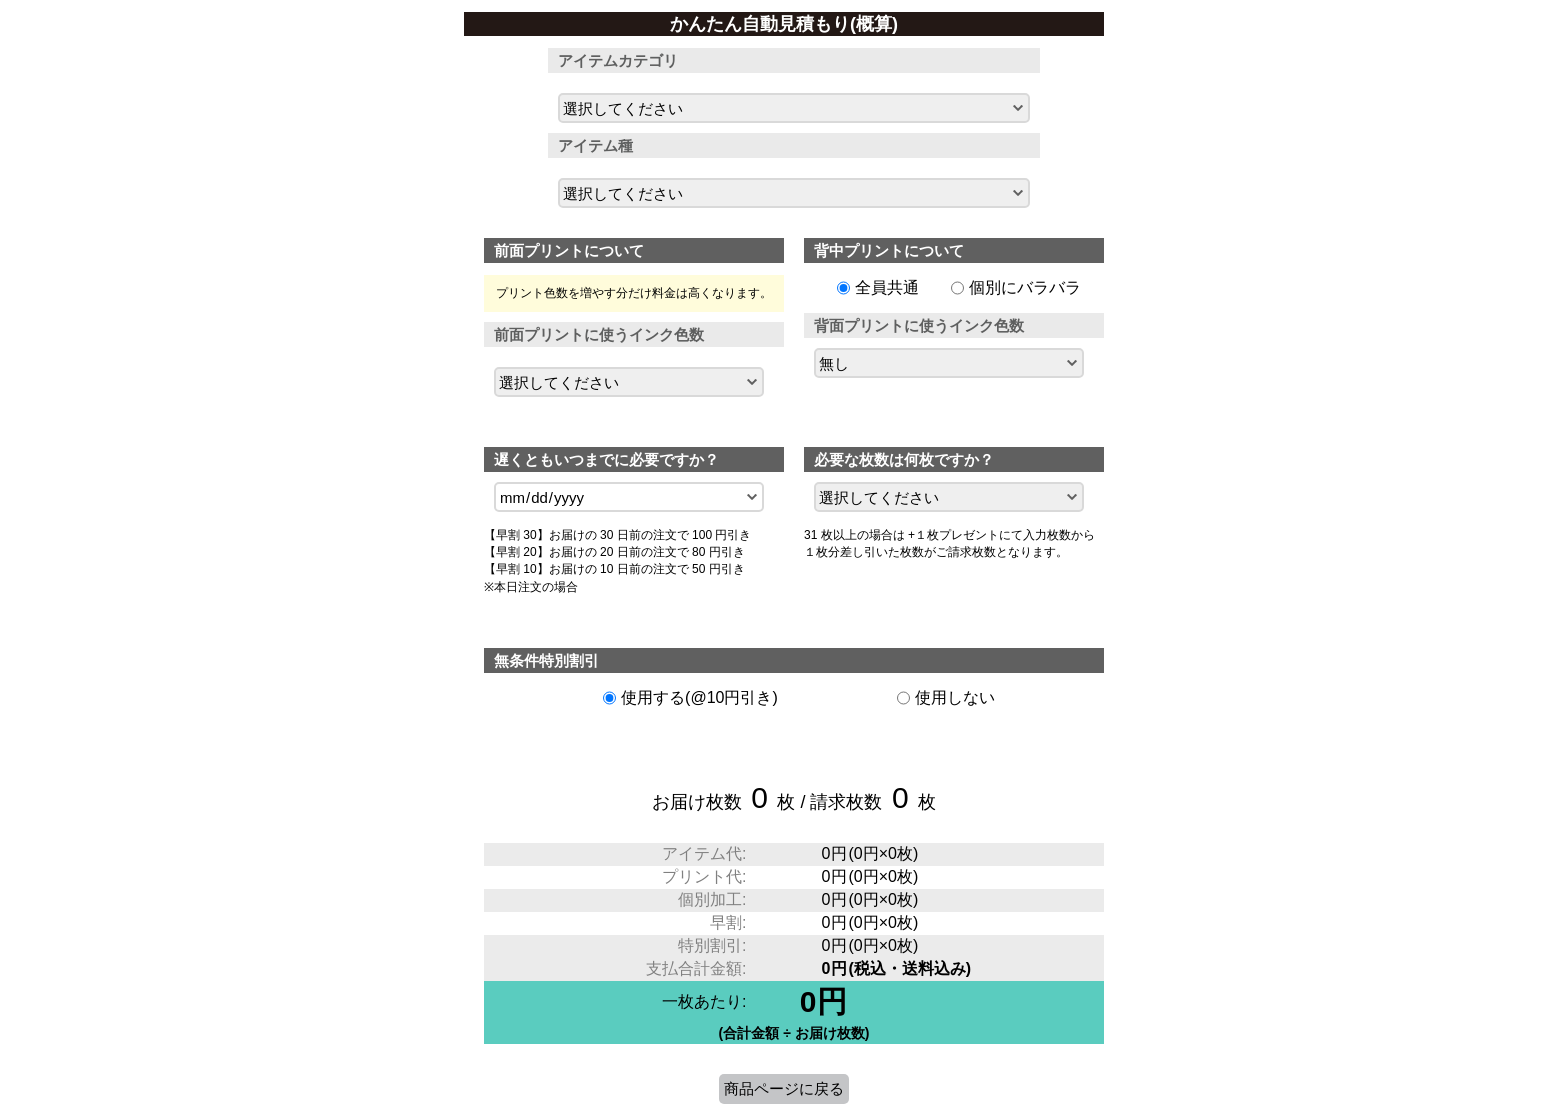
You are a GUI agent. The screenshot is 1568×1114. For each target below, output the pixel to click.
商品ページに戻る (784, 1088)
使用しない (955, 697)
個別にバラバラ (1025, 287)
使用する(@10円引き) (699, 697)
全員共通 (887, 287)
